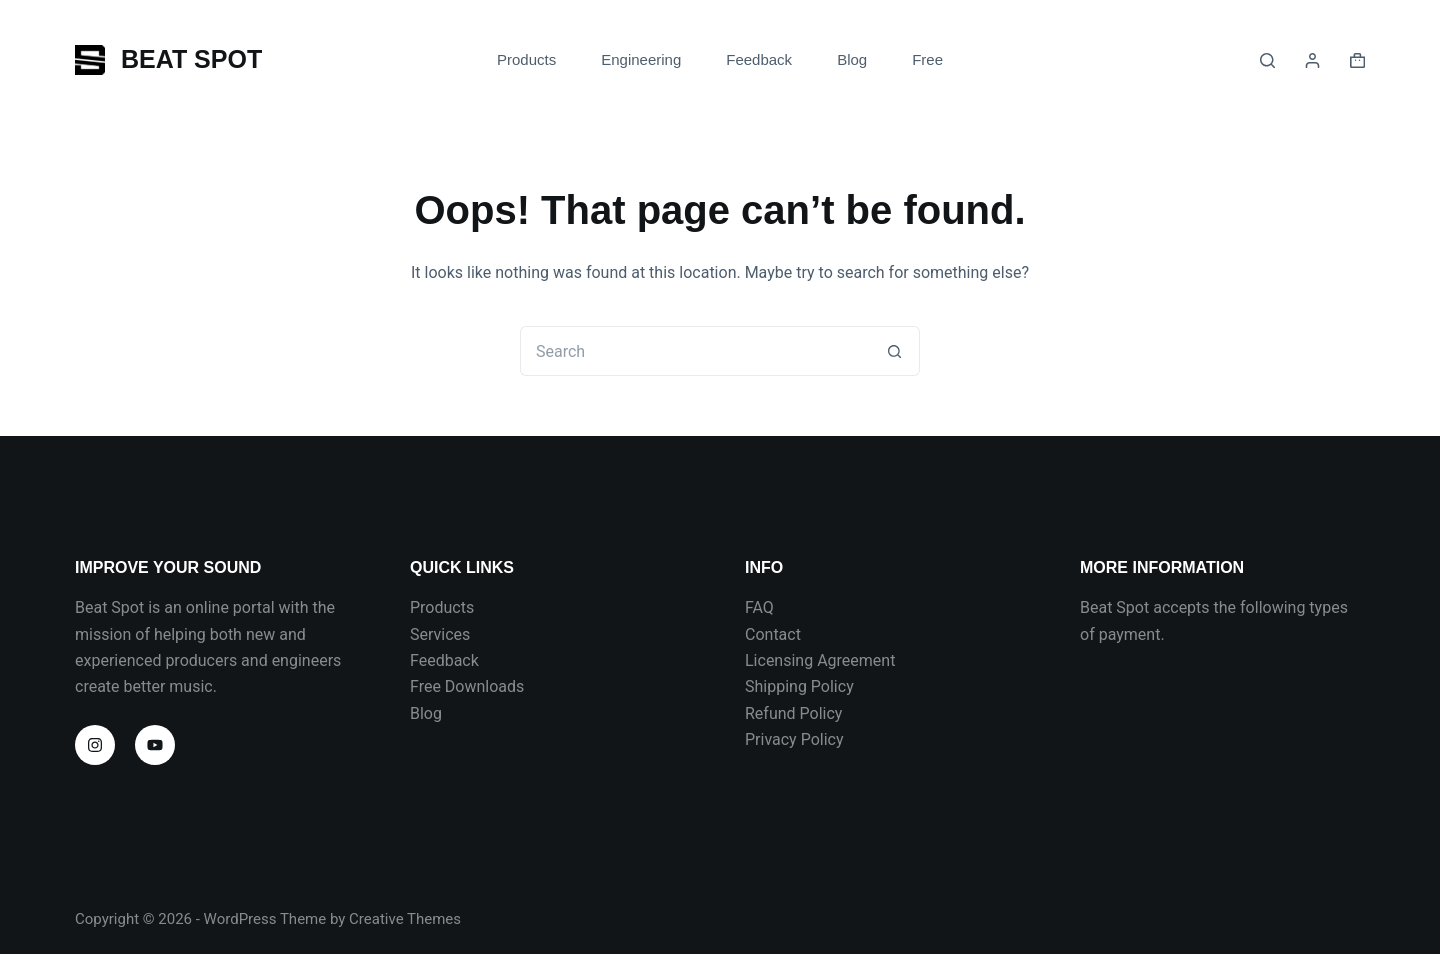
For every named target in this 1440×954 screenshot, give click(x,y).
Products (442, 607)
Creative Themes (405, 919)
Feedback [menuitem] (759, 59)
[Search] (1267, 60)
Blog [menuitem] (852, 59)
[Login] (1312, 60)
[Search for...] (695, 351)
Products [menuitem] (526, 59)
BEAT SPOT (191, 59)
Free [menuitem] (927, 59)
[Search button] (895, 351)
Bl (417, 713)
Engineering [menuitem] (641, 59)
